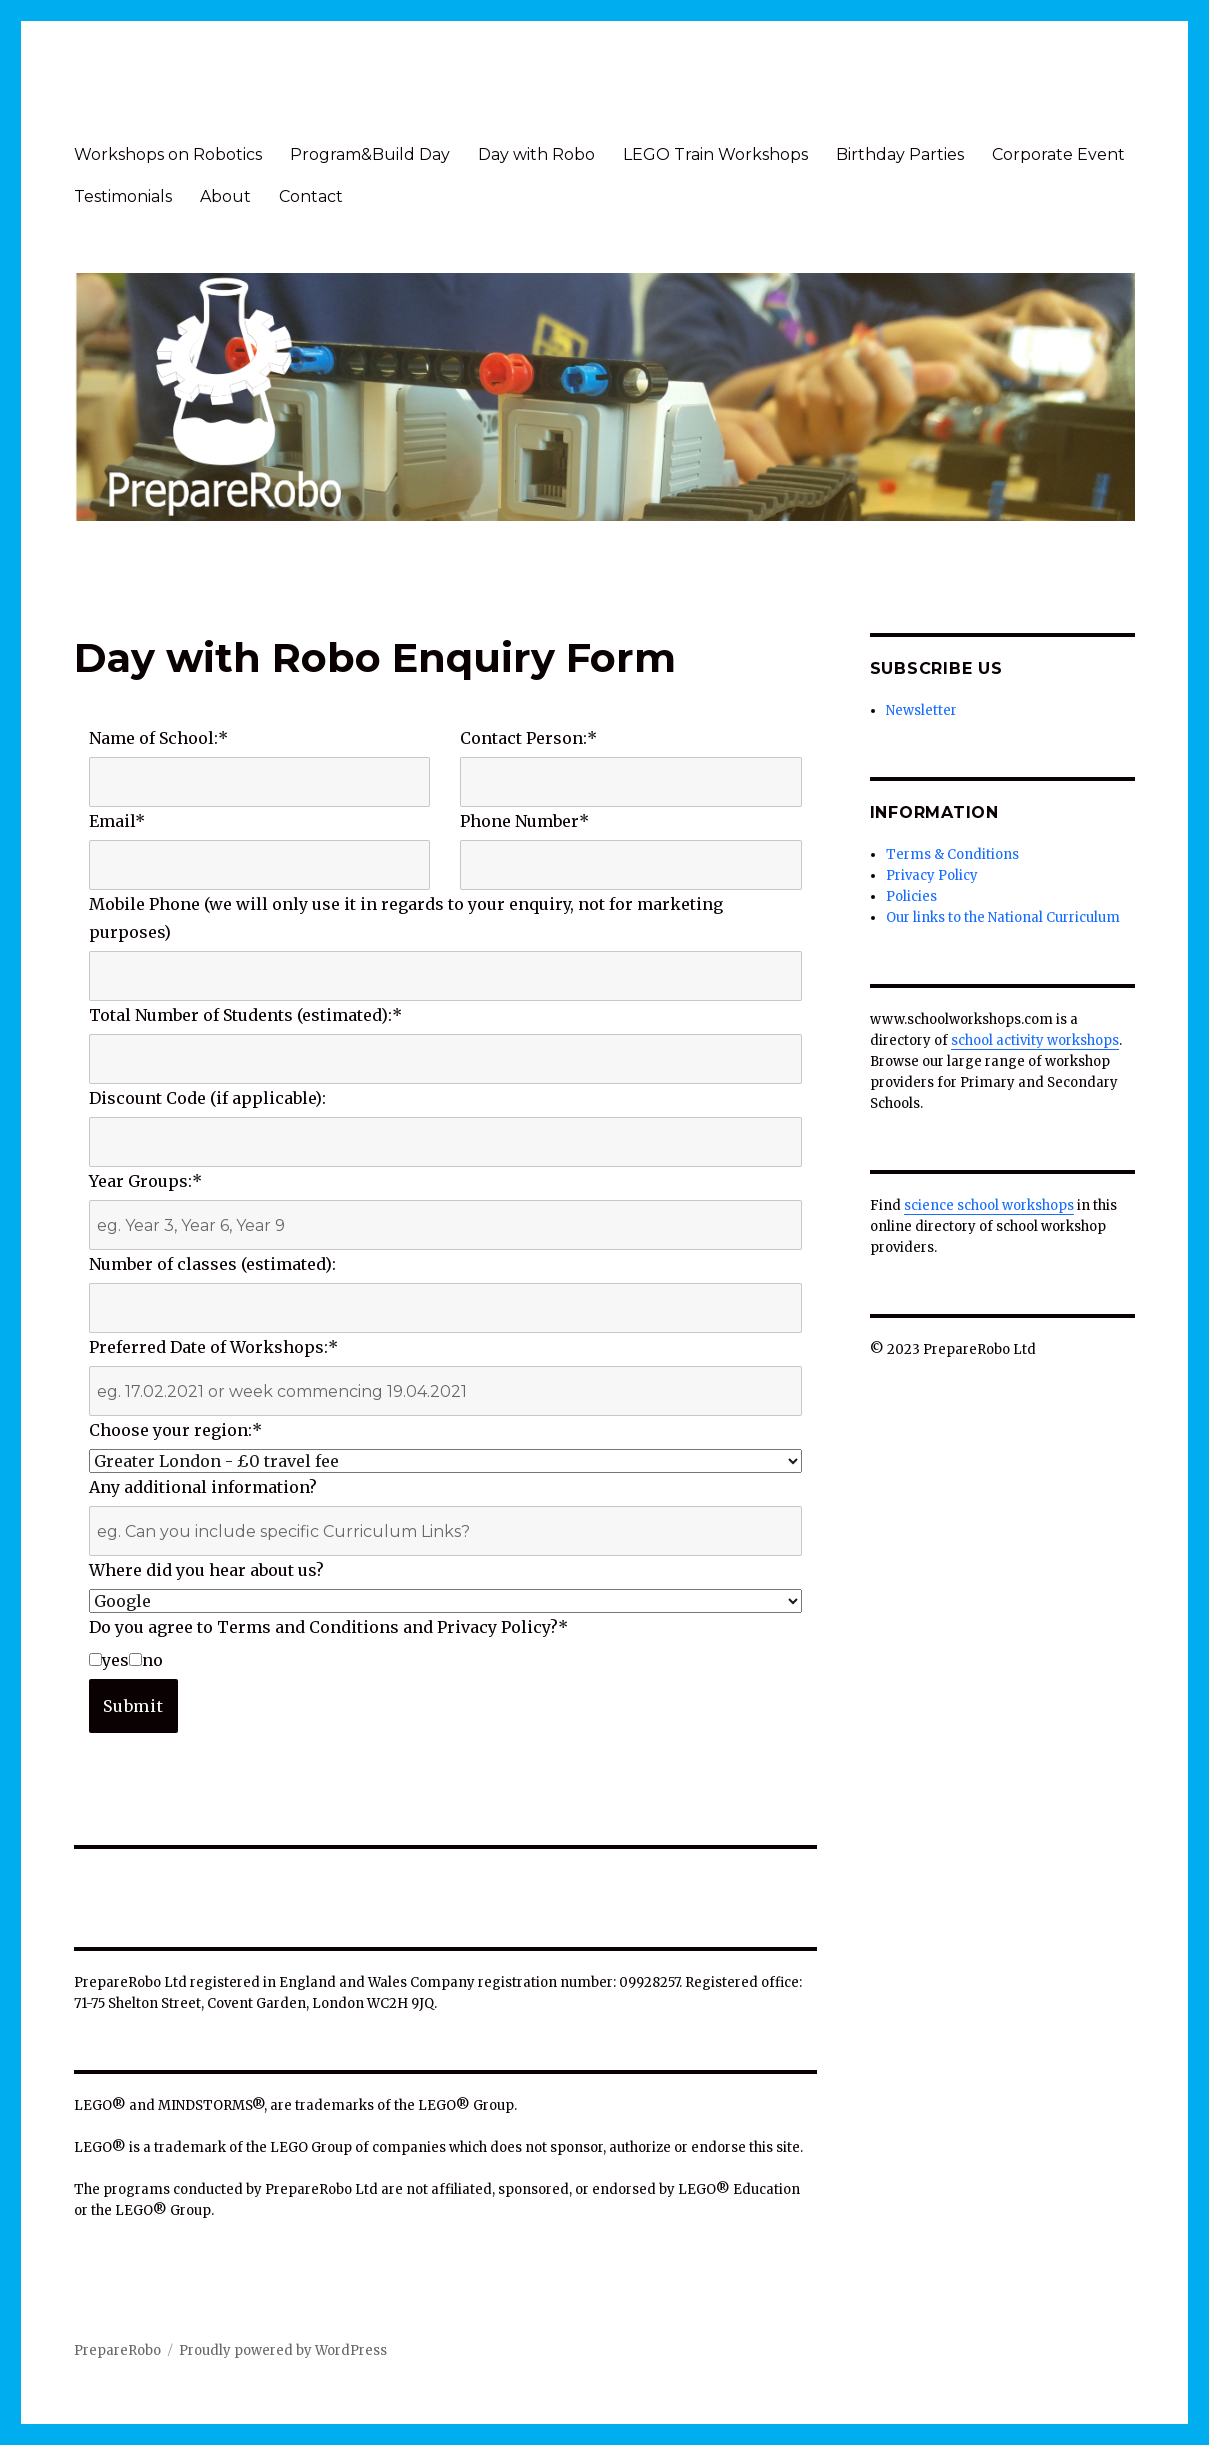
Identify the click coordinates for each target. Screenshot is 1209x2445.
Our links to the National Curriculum (1003, 917)
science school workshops (989, 1205)
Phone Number (524, 821)
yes (109, 1660)
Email (117, 821)
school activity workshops (1035, 1040)
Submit (133, 1706)
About (225, 196)
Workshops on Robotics (168, 154)
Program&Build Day (370, 154)
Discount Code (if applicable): (207, 1098)
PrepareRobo (117, 2350)
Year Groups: (145, 1181)
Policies (911, 896)
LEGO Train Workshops (715, 154)
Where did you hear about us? (206, 1570)
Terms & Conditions (952, 854)
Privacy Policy (932, 875)
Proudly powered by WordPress (283, 2350)
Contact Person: (528, 738)
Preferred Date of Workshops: (213, 1347)
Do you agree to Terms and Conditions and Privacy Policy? (328, 1627)
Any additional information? (203, 1487)
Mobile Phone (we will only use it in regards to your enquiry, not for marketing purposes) (406, 918)
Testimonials (123, 196)
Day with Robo (536, 154)
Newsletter (921, 710)
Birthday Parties (900, 154)
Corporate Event (1058, 154)
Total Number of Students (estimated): (245, 1015)
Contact (311, 196)
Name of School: (158, 738)
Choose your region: (175, 1430)
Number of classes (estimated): (212, 1264)
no (146, 1660)
